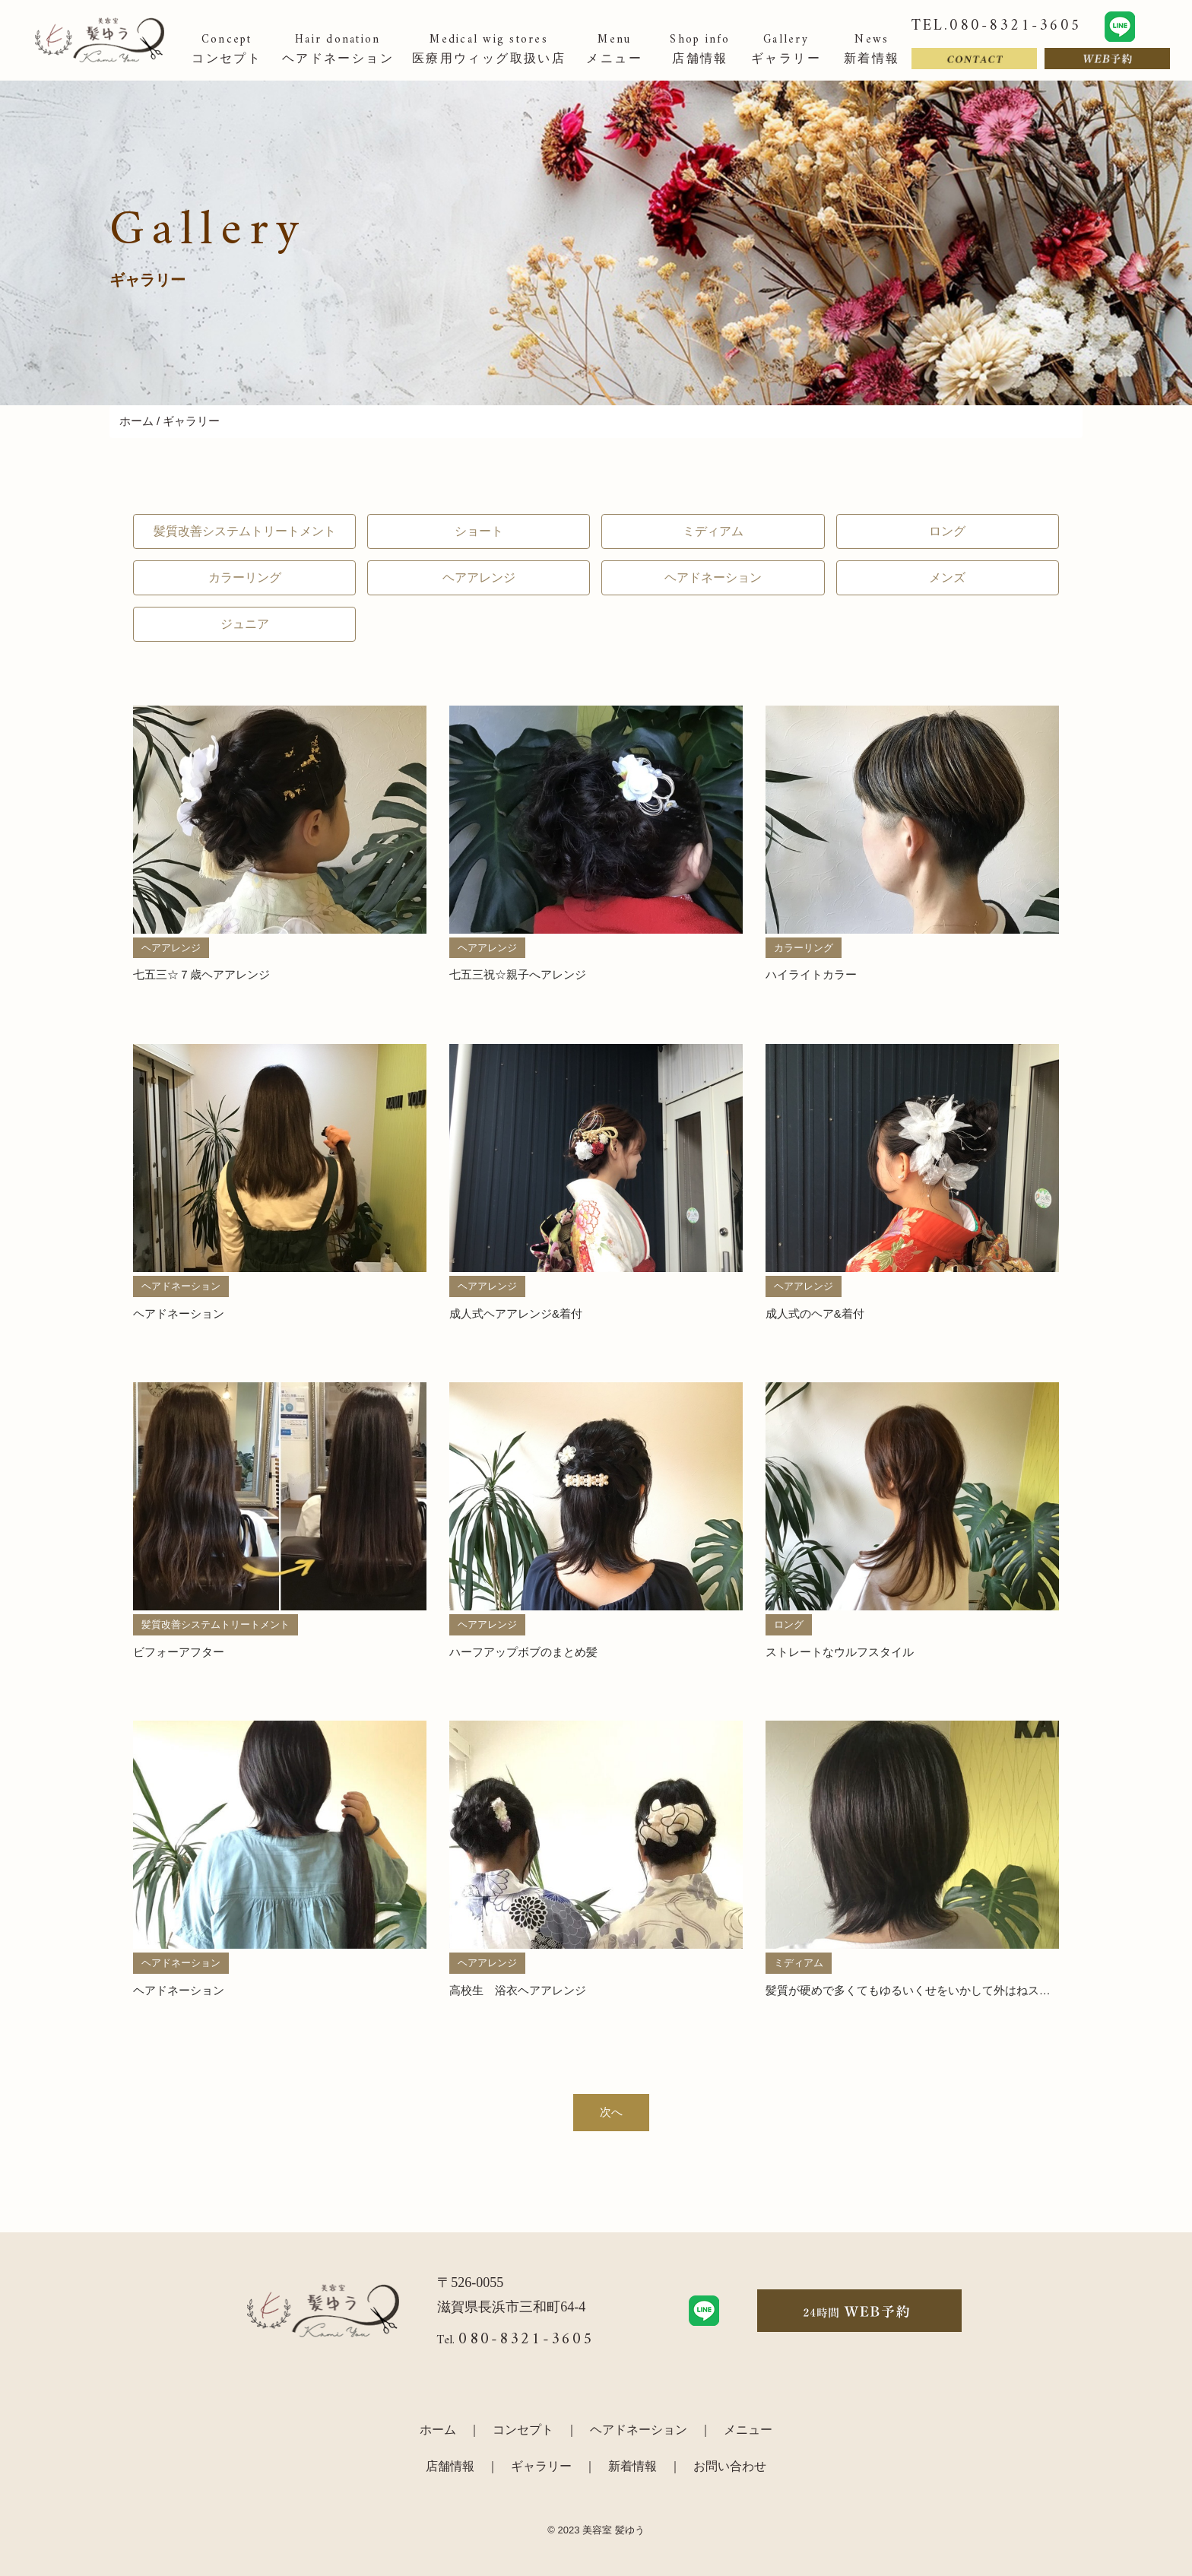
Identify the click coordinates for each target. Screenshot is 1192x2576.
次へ (611, 2111)
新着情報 (632, 2466)
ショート (479, 531)
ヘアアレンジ (478, 577)
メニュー (748, 2429)
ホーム (136, 420)
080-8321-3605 (526, 2339)
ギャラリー (541, 2466)
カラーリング (244, 577)
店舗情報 (450, 2466)
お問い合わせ (729, 2466)
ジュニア (244, 623)
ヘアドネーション (713, 577)
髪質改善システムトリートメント (245, 531)
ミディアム (713, 531)
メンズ (947, 577)
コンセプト (523, 2429)
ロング (947, 531)
